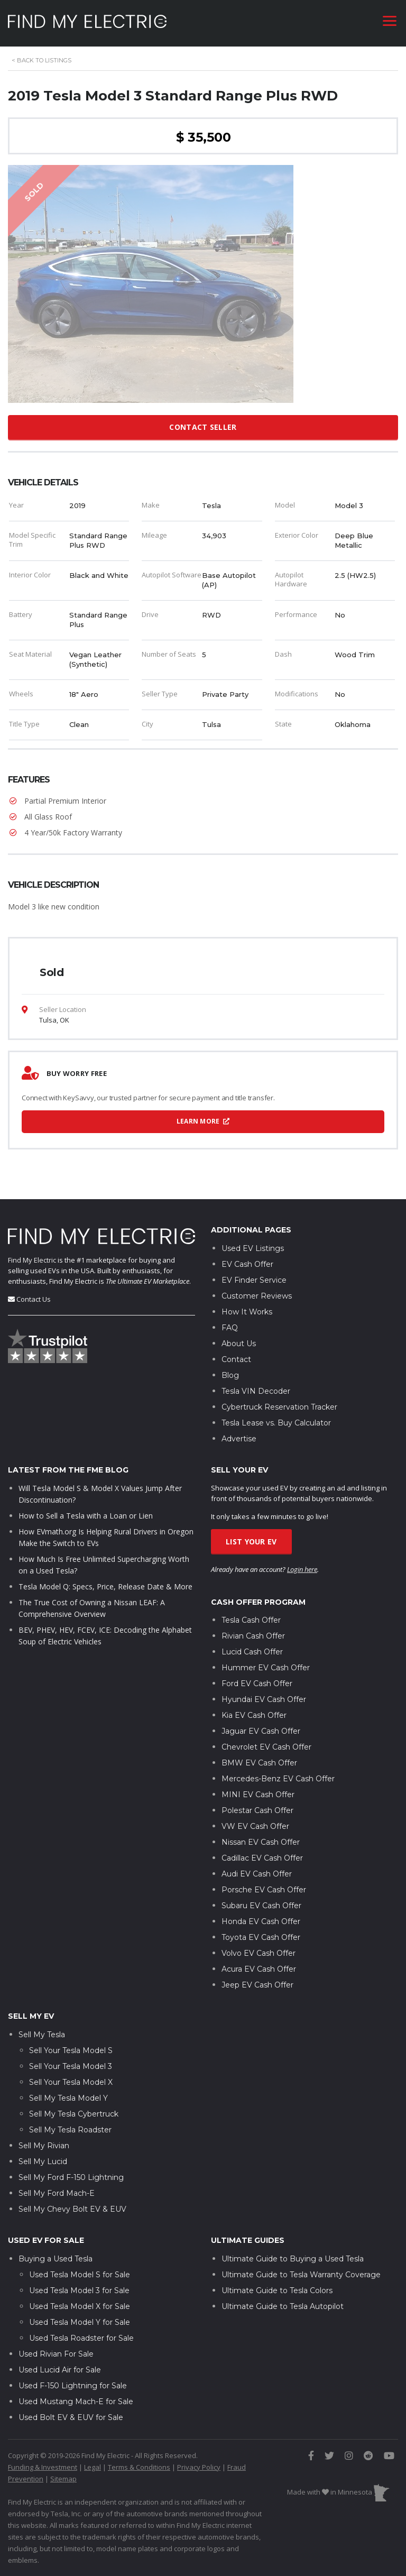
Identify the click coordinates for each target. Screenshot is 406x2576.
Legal (92, 2467)
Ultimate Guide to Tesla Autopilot (283, 2306)
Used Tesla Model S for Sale (79, 2274)
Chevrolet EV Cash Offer (266, 1747)
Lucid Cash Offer (252, 1652)
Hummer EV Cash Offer (266, 1667)
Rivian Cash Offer (253, 1636)
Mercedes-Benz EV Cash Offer (278, 1778)
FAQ (230, 1327)
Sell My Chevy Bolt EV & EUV (72, 2209)
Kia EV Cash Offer (254, 1715)
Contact (236, 1359)
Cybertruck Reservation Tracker (279, 1407)
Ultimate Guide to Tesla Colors (277, 2290)
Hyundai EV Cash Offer (264, 1699)
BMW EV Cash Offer (259, 1763)
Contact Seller (202, 427)
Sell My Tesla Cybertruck (73, 2114)
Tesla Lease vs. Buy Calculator (276, 1423)
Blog (230, 1375)
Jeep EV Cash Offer (257, 1985)
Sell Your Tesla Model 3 (70, 2066)
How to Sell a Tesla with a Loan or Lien (86, 1516)
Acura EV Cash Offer (259, 1969)
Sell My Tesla (42, 2034)
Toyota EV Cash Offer (261, 1937)
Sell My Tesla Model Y (68, 2098)
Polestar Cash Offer (257, 1810)
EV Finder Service (254, 1280)
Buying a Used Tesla (56, 2259)
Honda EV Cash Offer (261, 1921)
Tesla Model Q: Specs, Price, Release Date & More (105, 1586)
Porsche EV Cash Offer (264, 1889)
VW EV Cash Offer (255, 1826)
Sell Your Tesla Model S (71, 2050)
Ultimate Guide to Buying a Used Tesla (293, 2259)
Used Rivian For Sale (56, 2354)
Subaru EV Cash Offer (261, 1905)
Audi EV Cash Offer (257, 1874)
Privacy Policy (198, 2467)
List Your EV (251, 1542)
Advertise (239, 1438)
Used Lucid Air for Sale (60, 2370)
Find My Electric (32, 1260)
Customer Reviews (257, 1296)
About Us (239, 1343)
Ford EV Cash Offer (257, 1683)
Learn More (203, 1121)
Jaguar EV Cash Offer (261, 1731)
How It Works (247, 1312)
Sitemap (63, 2478)
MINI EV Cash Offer (258, 1794)
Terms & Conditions (139, 2467)
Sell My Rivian (44, 2145)
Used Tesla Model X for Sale (79, 2306)
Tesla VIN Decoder (256, 1391)
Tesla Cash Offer (251, 1620)
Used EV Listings (253, 1248)
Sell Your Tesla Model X (71, 2082)
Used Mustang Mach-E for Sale (76, 2401)
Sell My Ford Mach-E (57, 2193)
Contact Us (33, 1299)
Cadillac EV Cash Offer (262, 1858)
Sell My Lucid (43, 2161)
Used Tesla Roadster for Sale (81, 2338)
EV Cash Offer (247, 1264)
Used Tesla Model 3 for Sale (79, 2290)
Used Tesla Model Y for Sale (79, 2322)
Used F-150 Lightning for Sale (73, 2385)
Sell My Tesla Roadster (70, 2130)
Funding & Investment (42, 2467)
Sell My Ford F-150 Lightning (71, 2177)
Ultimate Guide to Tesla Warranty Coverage (301, 2274)
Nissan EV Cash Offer (261, 1842)
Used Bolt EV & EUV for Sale (71, 2417)
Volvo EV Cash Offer (259, 1953)
